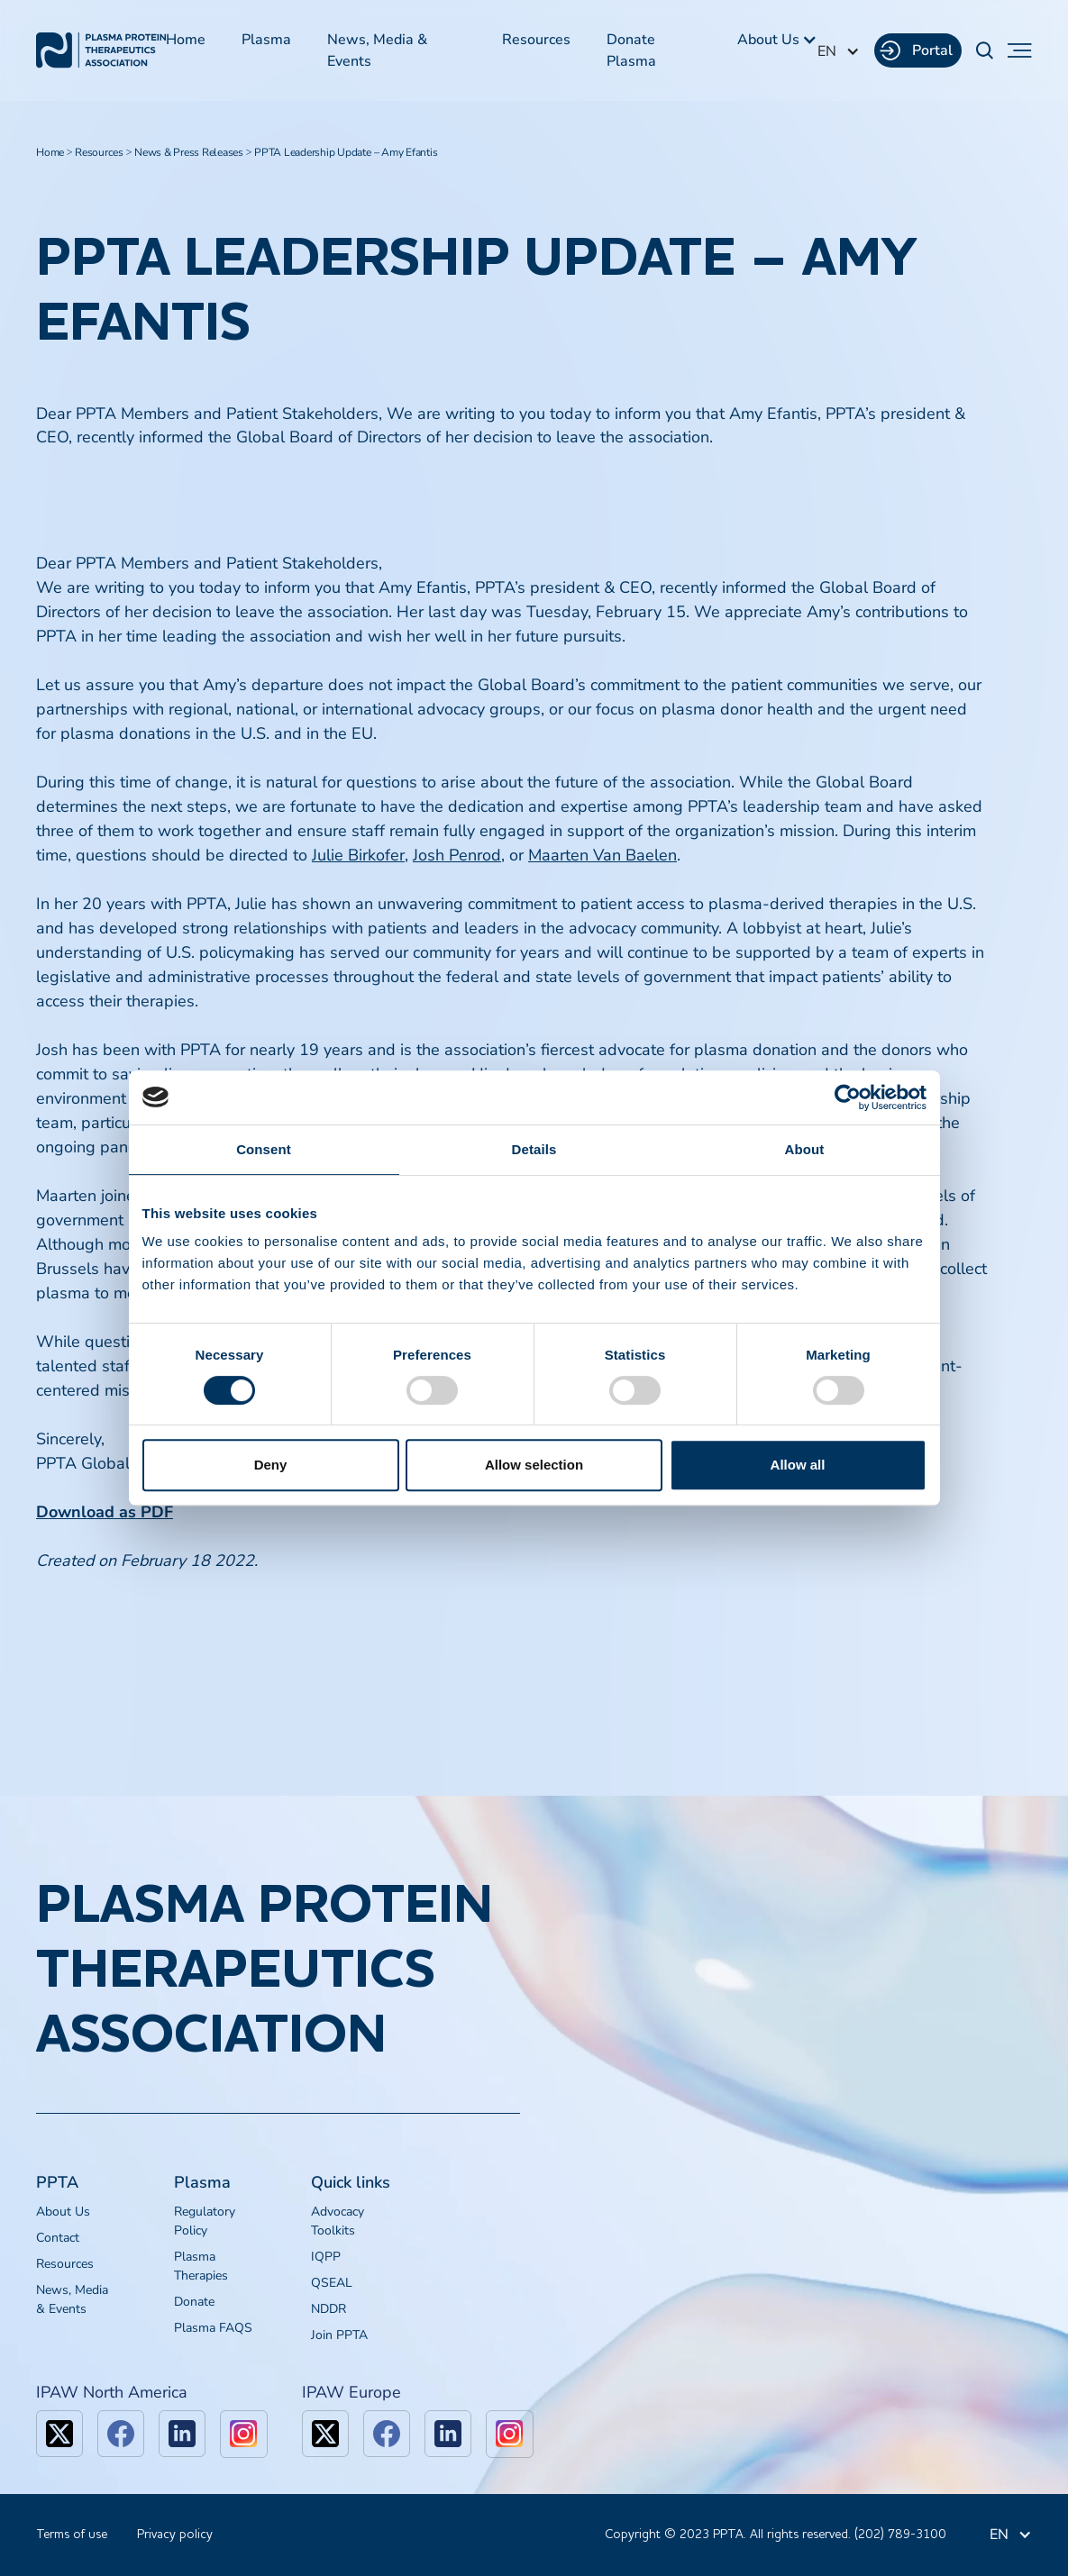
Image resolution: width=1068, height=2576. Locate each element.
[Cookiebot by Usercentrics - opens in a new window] (848, 1097)
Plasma (266, 40)
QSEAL (331, 2282)
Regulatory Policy (204, 2221)
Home (185, 40)
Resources (536, 40)
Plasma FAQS (213, 2327)
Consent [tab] (263, 1149)
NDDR (328, 2308)
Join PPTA (339, 2335)
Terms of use (71, 2534)
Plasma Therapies (201, 2266)
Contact (57, 2237)
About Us (63, 2211)
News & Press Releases (188, 152)
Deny (271, 1464)
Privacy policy (175, 2534)
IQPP (326, 2256)
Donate (194, 2301)
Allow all (798, 1464)
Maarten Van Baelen (602, 855)
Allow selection (534, 1464)
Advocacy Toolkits (337, 2221)
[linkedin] (182, 2433)
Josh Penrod (457, 855)
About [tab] (805, 1149)
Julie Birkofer (358, 855)
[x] (59, 2433)
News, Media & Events (377, 50)
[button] (777, 39)
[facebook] (120, 2433)
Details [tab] (534, 1149)
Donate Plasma (631, 50)
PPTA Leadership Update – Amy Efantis (345, 152)
